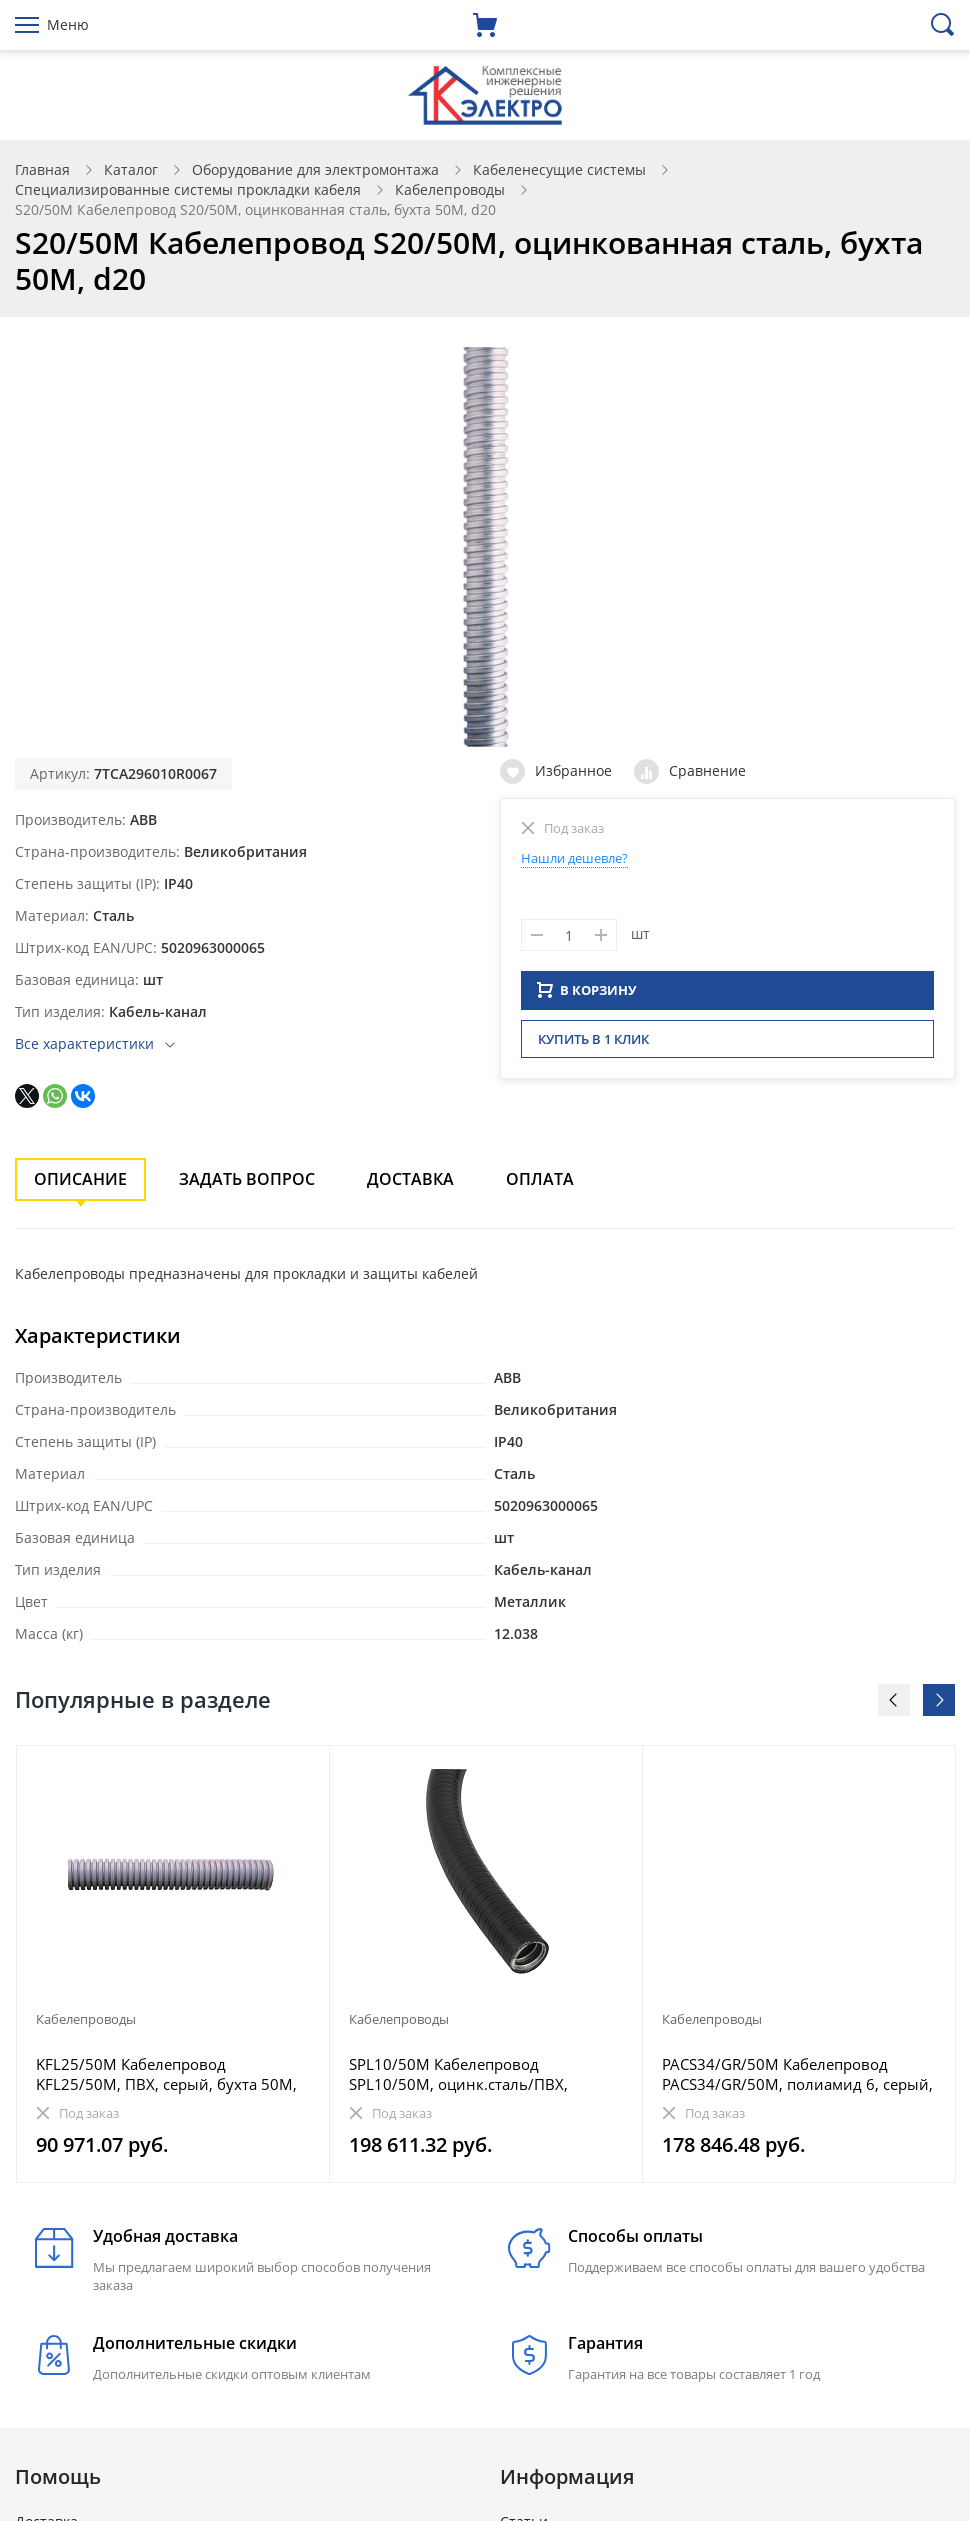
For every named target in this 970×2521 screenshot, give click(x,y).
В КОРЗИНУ (587, 996)
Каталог (131, 169)
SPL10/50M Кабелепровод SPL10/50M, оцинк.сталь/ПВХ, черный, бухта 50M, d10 (458, 2074)
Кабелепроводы (450, 189)
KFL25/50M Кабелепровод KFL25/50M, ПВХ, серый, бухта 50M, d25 (166, 2074)
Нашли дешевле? (574, 858)
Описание (80, 1179)
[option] (173, 1964)
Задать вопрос (247, 1179)
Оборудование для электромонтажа (315, 169)
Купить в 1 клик (593, 1045)
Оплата (540, 1179)
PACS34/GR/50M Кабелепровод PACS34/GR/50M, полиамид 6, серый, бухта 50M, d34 (797, 2074)
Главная (42, 169)
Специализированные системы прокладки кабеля (188, 189)
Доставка (410, 1179)
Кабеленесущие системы (559, 169)
